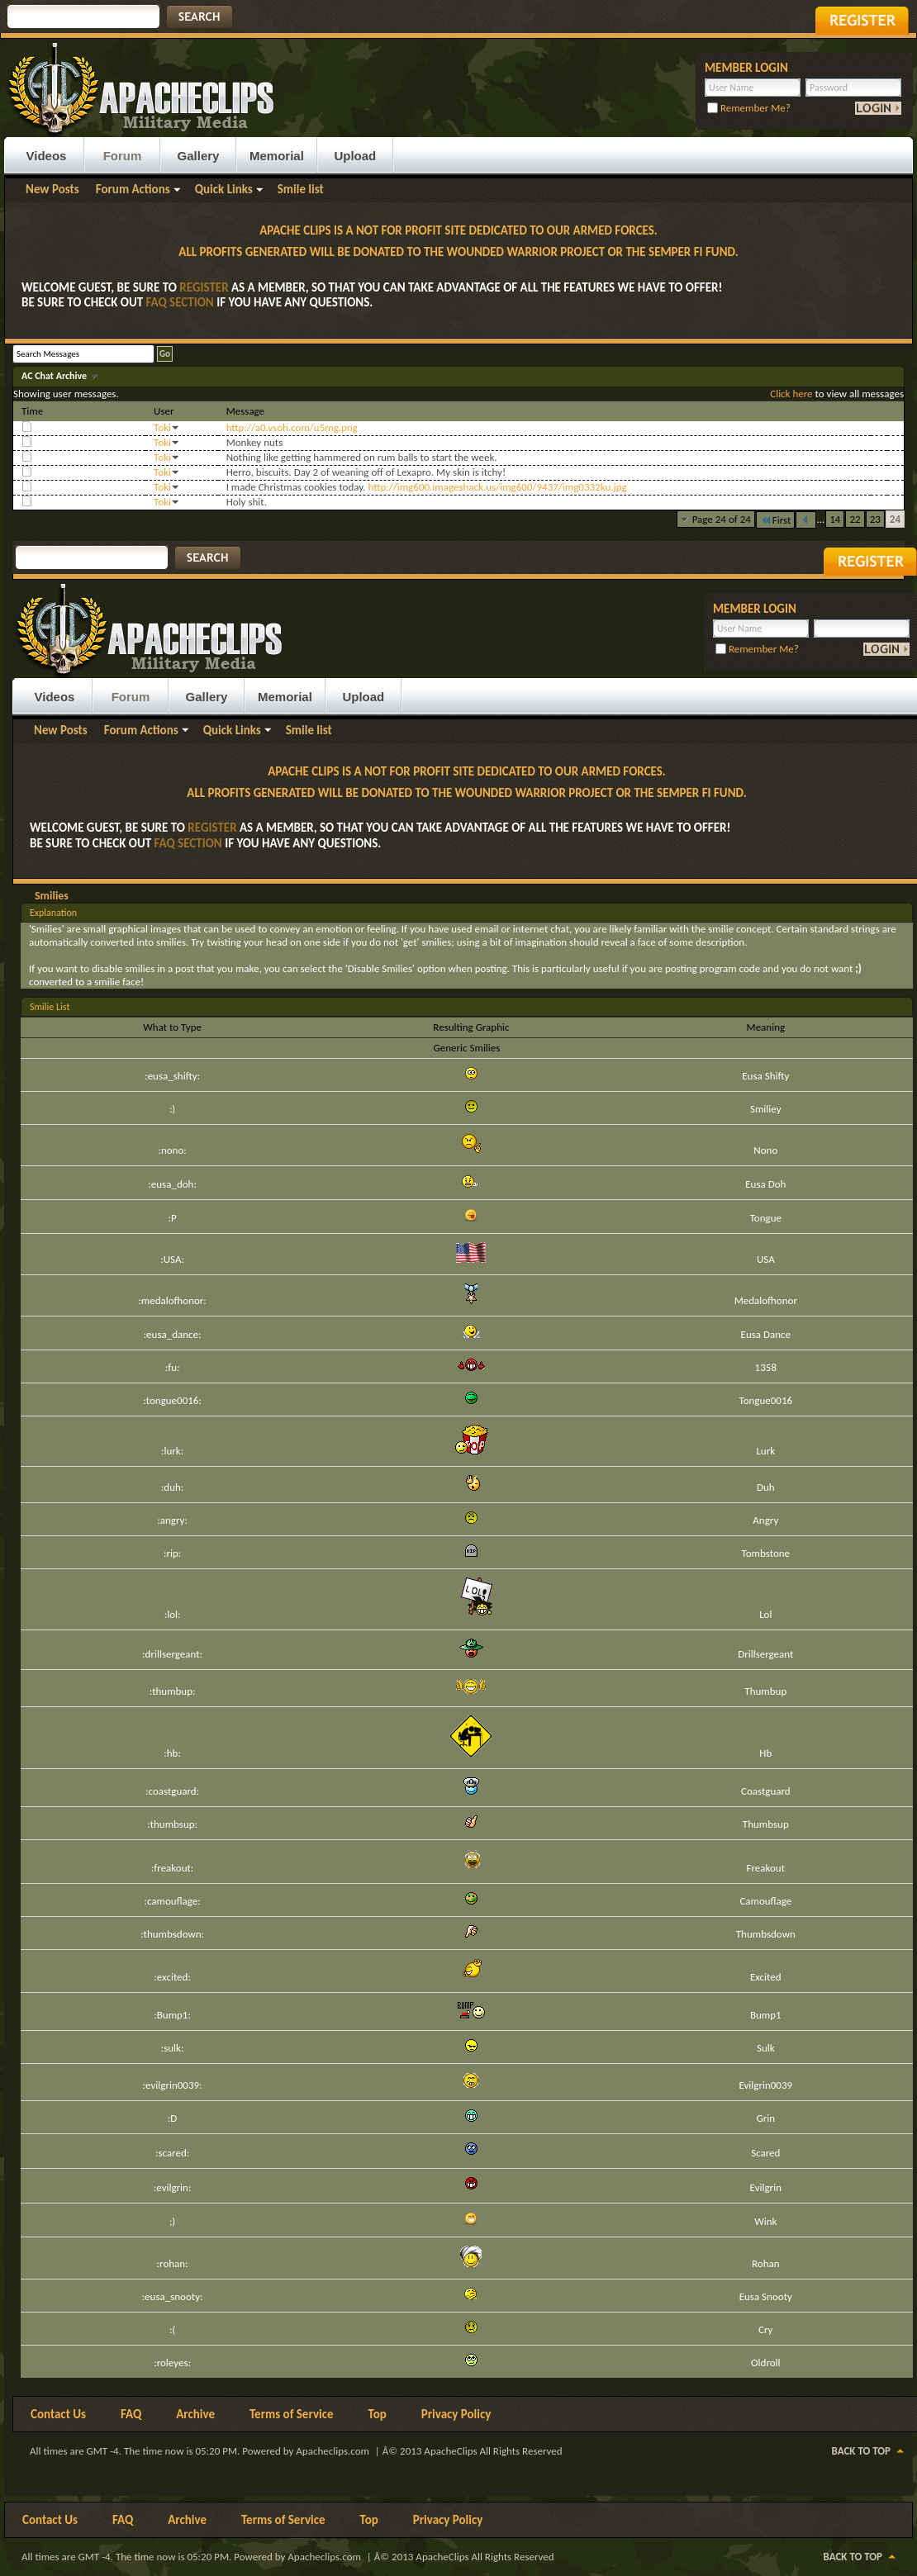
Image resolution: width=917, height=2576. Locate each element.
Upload (355, 156)
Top (377, 2414)
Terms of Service (291, 2414)
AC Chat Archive (55, 376)
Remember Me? (749, 108)
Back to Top (861, 2451)
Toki (162, 427)
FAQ (131, 2414)
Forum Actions (133, 189)
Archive (195, 2414)
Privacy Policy (456, 2414)
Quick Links (224, 189)
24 (895, 519)
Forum (122, 156)
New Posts (52, 189)
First (775, 520)
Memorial (276, 156)
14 (834, 519)
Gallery (199, 156)
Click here (791, 393)
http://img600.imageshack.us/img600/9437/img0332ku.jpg (497, 487)
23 (875, 519)
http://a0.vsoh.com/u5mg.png (292, 427)
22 (854, 519)
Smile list (301, 189)
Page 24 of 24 (721, 519)
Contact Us (58, 2414)
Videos (46, 156)
